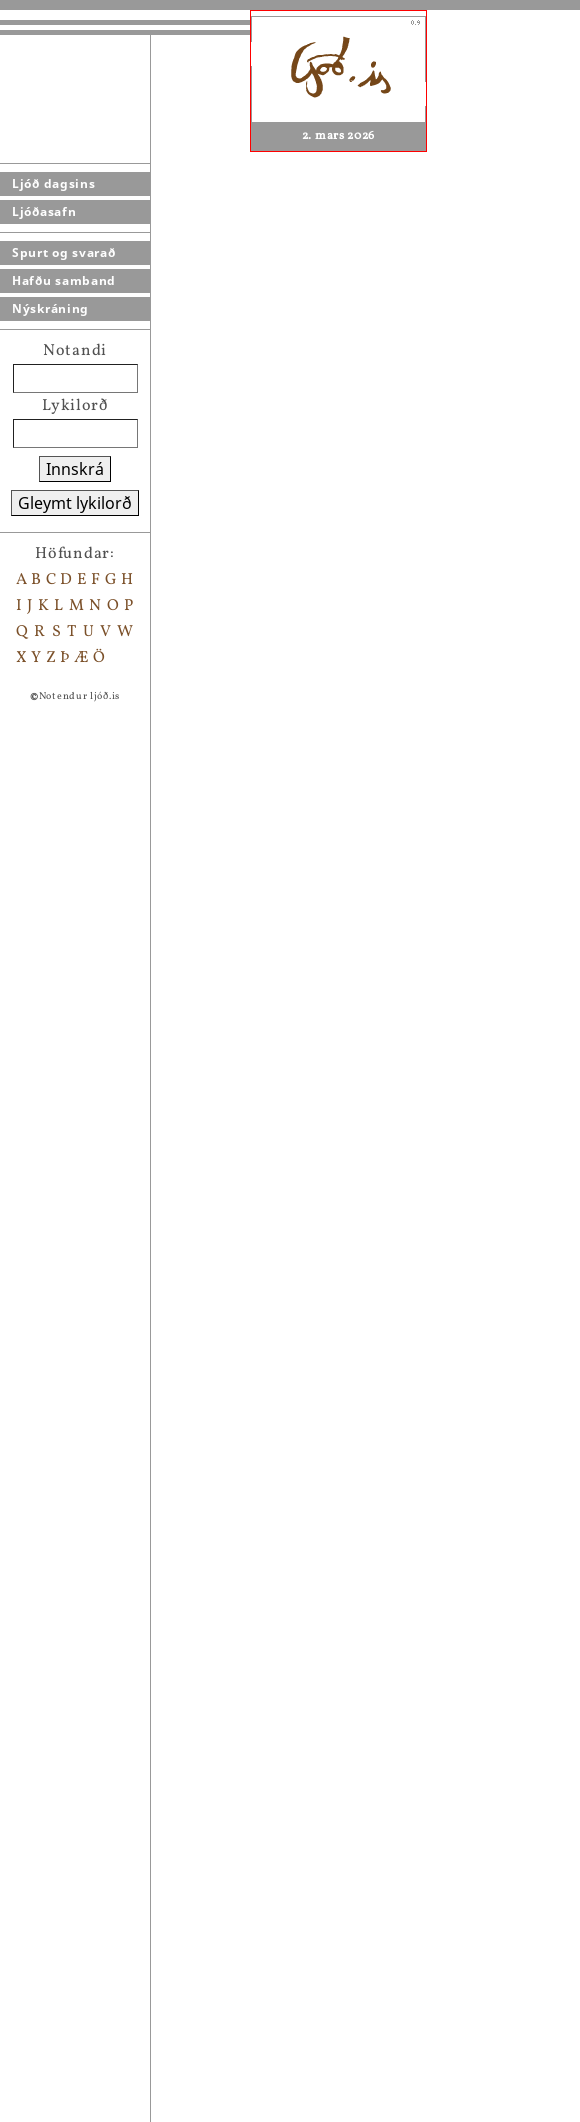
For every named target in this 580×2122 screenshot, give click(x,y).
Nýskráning (50, 308)
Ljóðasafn (44, 211)
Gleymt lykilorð (75, 503)
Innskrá (75, 469)
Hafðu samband (64, 280)
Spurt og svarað (64, 252)
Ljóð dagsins (53, 183)
